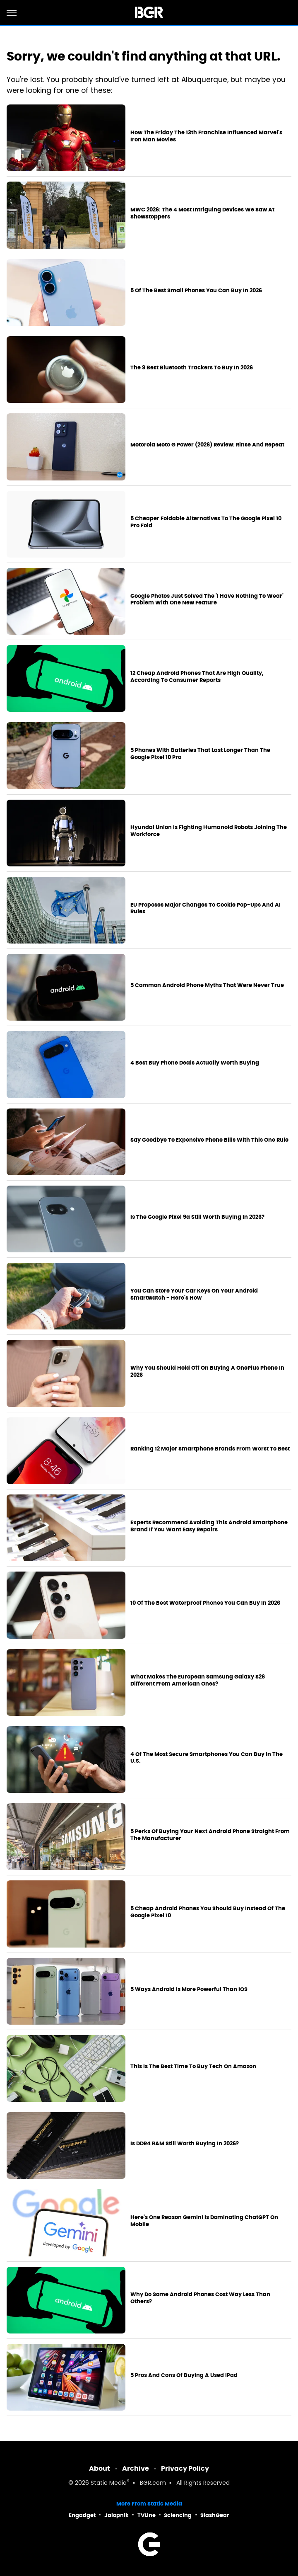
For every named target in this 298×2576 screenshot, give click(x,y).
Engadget (82, 2515)
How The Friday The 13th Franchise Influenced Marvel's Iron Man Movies (206, 136)
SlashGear (214, 2515)
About (99, 2468)
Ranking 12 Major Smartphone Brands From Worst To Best (210, 1449)
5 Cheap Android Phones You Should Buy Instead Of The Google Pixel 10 (207, 1912)
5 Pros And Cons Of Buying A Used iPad (184, 2375)
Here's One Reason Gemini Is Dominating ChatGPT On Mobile (204, 2221)
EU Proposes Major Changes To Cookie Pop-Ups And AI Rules (205, 908)
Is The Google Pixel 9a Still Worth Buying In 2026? (197, 1217)
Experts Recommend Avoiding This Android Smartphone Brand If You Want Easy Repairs (209, 1526)
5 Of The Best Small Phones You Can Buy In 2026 (196, 290)
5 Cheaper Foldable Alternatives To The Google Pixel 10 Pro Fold (205, 522)
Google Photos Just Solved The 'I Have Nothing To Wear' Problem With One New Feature (207, 599)
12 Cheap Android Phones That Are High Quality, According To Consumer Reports (197, 677)
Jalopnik (116, 2515)
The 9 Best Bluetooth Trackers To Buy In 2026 (191, 367)
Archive (135, 2468)
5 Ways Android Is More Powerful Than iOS (189, 1989)
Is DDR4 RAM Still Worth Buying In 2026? (184, 2143)
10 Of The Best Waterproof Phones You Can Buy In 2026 (205, 1603)
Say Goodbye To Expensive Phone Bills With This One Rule (209, 1140)
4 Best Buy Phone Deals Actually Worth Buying (194, 1063)
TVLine (146, 2515)
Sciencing (178, 2515)
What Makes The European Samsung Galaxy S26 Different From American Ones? (197, 1680)
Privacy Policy (185, 2468)
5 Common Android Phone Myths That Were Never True (207, 985)
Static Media (109, 2483)
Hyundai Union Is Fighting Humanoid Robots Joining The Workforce (208, 831)
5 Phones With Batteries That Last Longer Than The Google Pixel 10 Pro (200, 754)
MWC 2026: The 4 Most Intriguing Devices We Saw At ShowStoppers (202, 213)
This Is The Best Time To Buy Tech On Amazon (193, 2066)
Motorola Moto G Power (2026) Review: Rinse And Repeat (207, 444)
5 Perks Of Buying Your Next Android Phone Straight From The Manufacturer (210, 1835)
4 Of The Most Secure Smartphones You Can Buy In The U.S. (206, 1758)
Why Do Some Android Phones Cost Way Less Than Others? (200, 2298)
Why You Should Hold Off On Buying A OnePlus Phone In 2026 (207, 1371)
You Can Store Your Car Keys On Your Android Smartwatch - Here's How (194, 1294)
